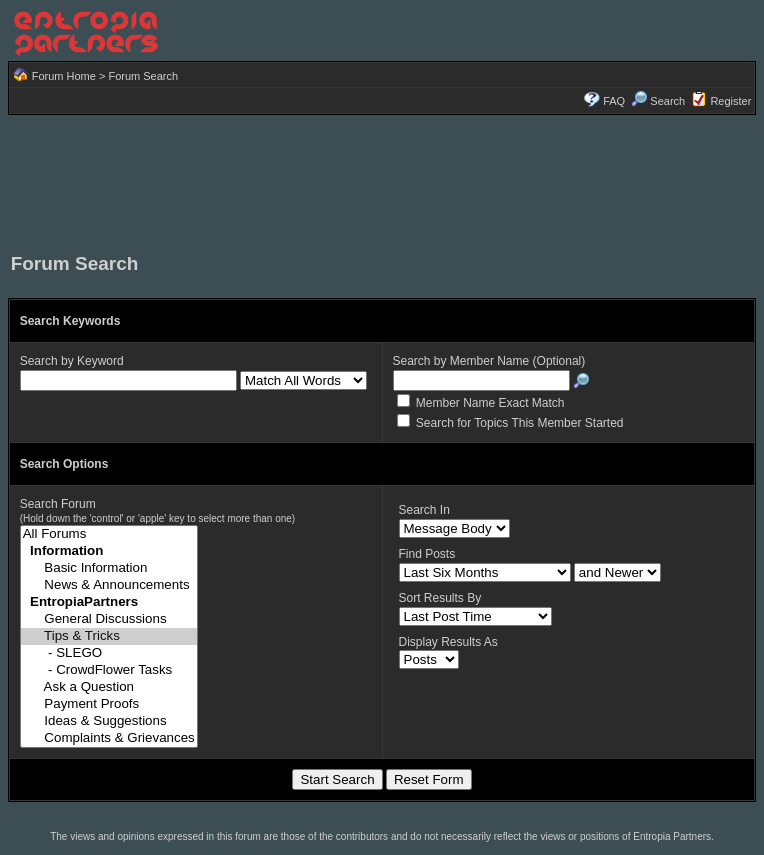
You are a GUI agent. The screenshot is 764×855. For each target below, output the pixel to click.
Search (658, 101)
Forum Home (64, 76)
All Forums (109, 534)
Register (730, 101)
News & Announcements (109, 585)
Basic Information (109, 568)
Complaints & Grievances (109, 738)
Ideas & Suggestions (109, 721)
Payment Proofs (109, 704)
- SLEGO (109, 653)
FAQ (614, 101)
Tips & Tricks (109, 636)
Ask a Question (109, 687)
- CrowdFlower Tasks (109, 670)
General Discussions (109, 619)
